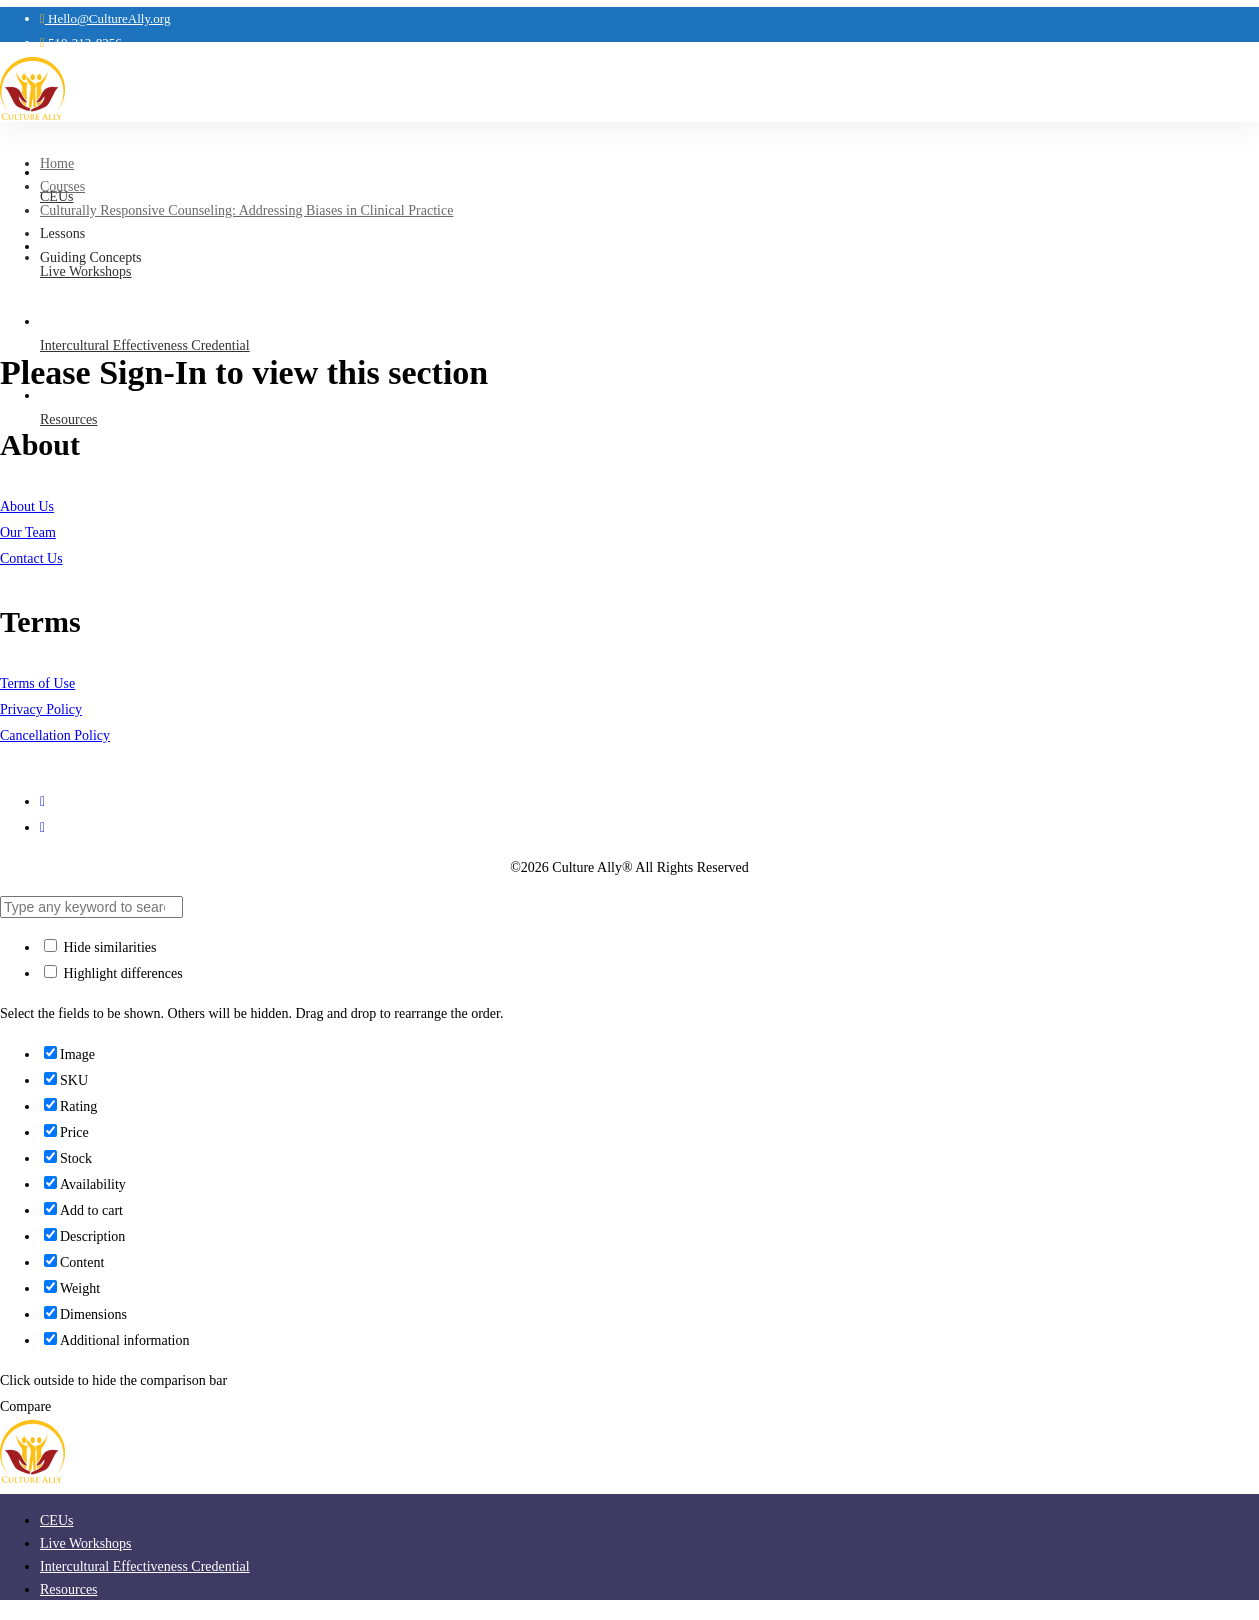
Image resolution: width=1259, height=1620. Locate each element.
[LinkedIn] (42, 827)
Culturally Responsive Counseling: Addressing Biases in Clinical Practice (246, 210)
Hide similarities (100, 947)
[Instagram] (42, 801)
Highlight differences (113, 973)
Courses (62, 186)
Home (57, 163)
